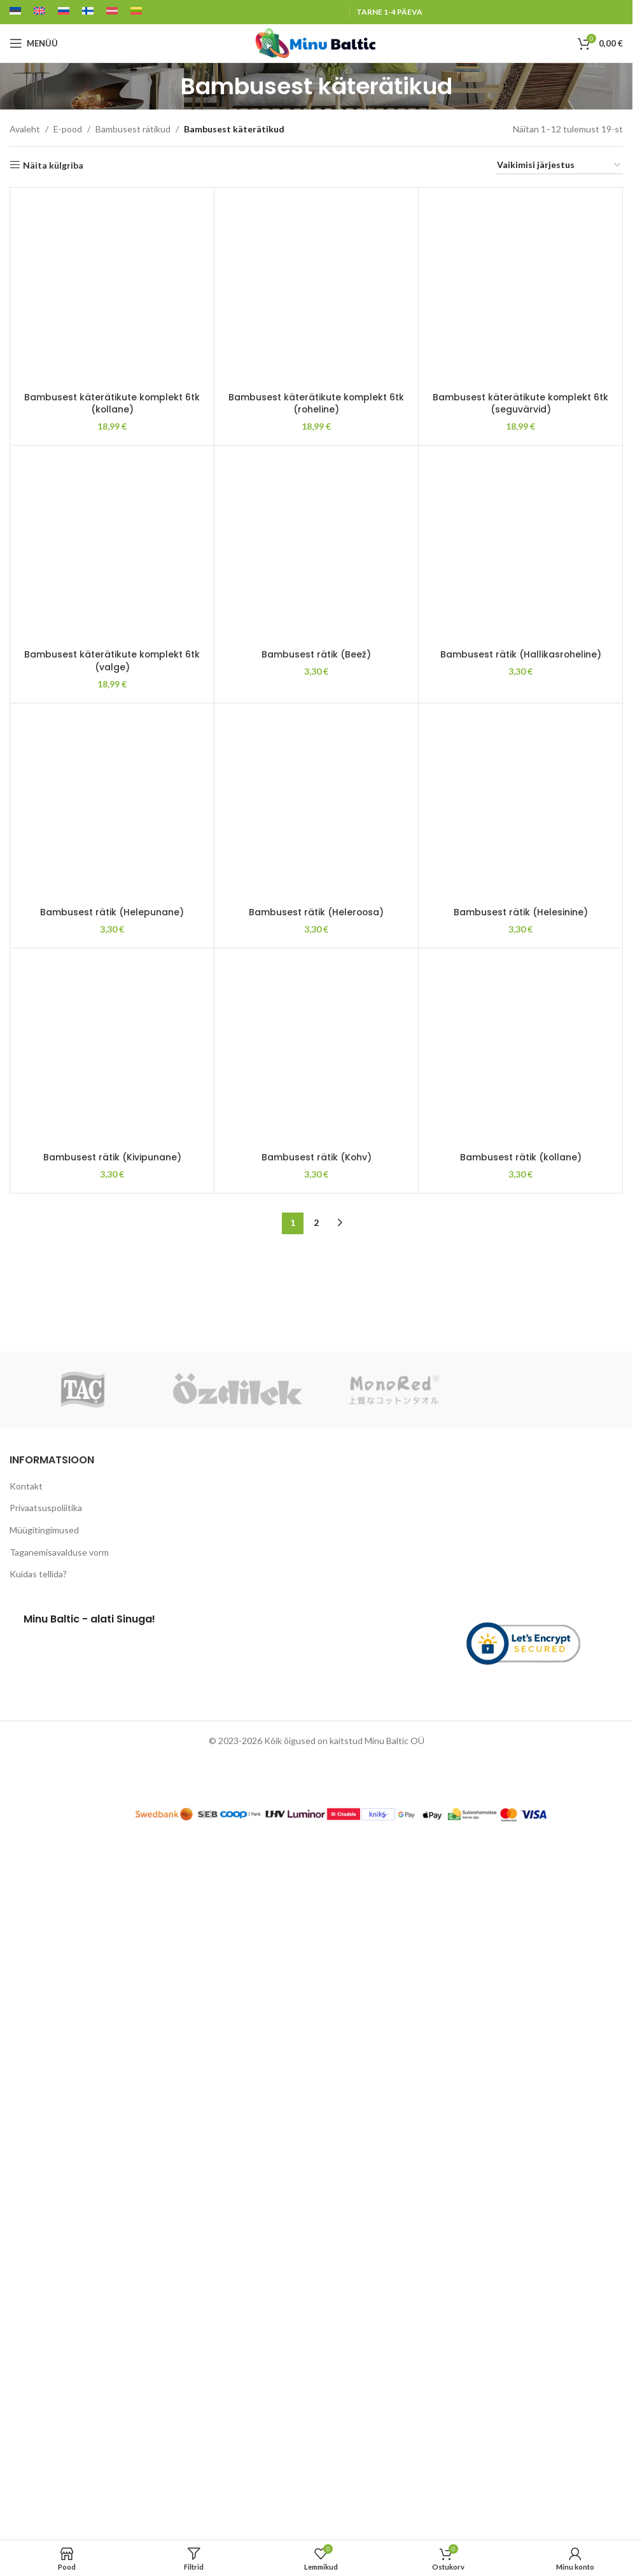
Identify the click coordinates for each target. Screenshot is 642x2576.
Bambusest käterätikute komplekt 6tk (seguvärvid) (521, 403)
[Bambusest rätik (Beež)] (316, 929)
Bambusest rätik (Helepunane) (112, 2427)
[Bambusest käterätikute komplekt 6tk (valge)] (112, 547)
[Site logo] (316, 42)
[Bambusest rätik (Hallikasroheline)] (520, 929)
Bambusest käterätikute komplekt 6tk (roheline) (316, 403)
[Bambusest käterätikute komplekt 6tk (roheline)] (316, 289)
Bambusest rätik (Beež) (316, 1418)
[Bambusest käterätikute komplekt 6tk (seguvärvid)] (520, 289)
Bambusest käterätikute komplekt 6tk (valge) (112, 660)
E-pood (67, 128)
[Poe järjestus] (559, 166)
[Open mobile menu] (33, 43)
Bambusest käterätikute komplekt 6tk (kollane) (112, 403)
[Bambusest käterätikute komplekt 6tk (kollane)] (112, 289)
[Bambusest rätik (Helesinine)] (520, 1938)
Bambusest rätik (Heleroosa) (316, 2427)
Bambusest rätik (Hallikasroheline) (520, 1418)
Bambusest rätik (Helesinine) (521, 2427)
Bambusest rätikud (133, 128)
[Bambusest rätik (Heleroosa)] (316, 1938)
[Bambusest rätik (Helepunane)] (112, 1938)
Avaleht (25, 128)
